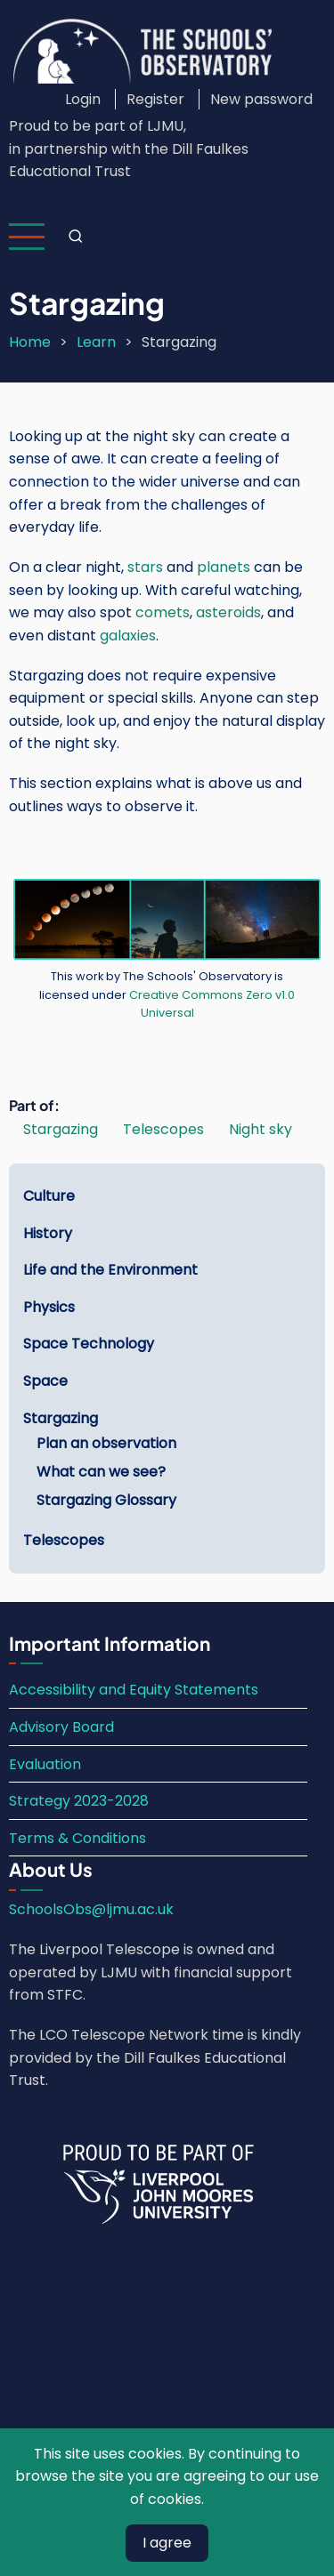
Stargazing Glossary (106, 1500)
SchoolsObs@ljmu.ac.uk (91, 1909)
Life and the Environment (110, 1270)
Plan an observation (106, 1443)
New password (261, 99)
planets (223, 567)
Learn (96, 342)
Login (83, 99)
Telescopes (163, 1129)
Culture (49, 1196)
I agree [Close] (167, 2542)
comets (162, 612)
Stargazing (60, 1129)
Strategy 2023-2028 (79, 1801)
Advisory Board (61, 1727)
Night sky (260, 1129)
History (47, 1233)
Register (155, 99)
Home (30, 342)
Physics (49, 1307)
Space (45, 1381)
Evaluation (45, 1764)
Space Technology (88, 1343)
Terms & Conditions (77, 1838)
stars (145, 567)
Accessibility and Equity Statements (133, 1689)
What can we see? (101, 1471)
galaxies (128, 635)
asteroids (228, 612)
